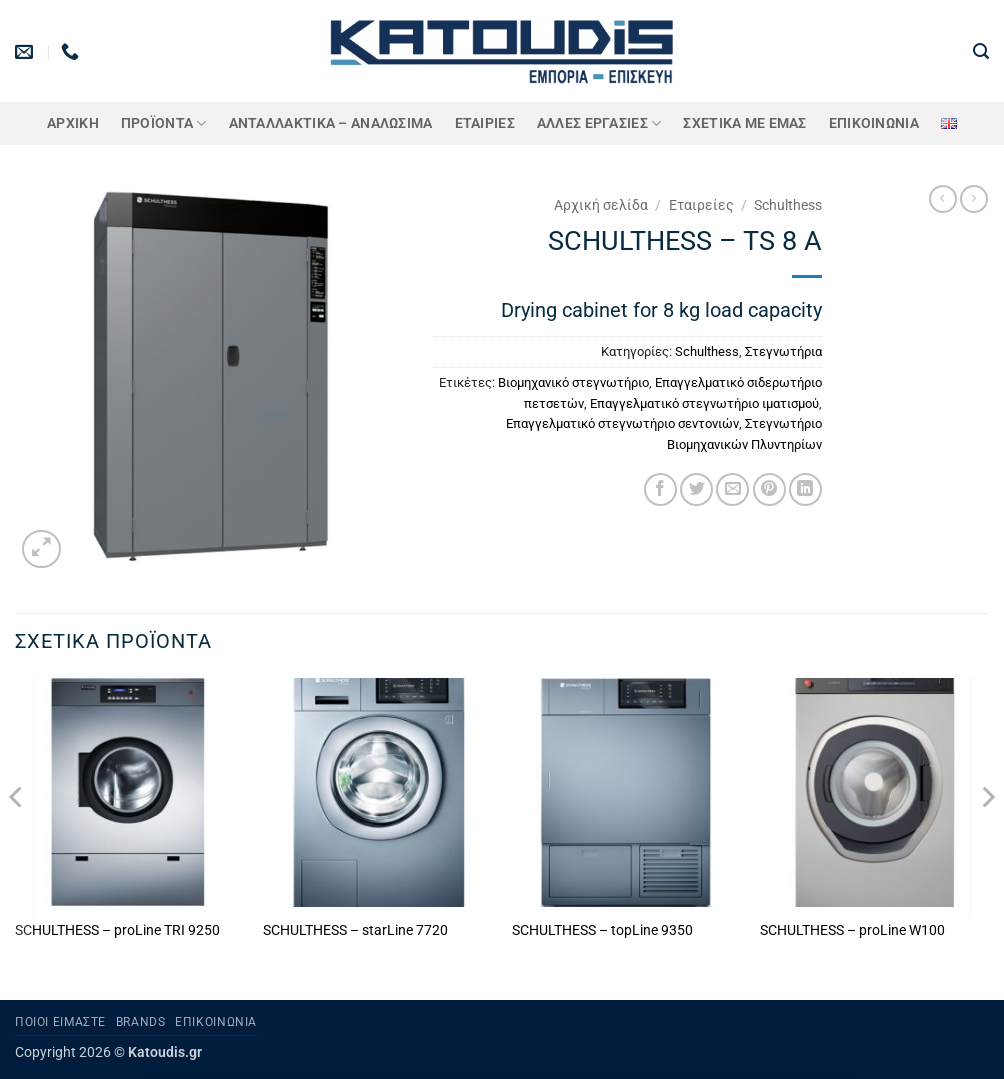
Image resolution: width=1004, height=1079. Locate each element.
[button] (981, 51)
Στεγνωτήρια (783, 351)
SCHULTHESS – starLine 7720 (355, 930)
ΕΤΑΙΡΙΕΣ (485, 123)
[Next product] (943, 199)
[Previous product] (974, 199)
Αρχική (73, 123)
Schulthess (788, 205)
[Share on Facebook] (660, 489)
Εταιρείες (701, 205)
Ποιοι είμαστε (60, 1022)
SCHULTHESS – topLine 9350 (602, 930)
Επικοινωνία (874, 123)
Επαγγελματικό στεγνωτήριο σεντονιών (622, 423)
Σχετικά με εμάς (744, 123)
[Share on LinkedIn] (805, 489)
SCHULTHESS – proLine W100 (852, 930)
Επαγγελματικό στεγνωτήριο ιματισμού (704, 403)
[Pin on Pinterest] (769, 489)
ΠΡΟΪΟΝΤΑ (164, 123)
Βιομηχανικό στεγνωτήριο (573, 382)
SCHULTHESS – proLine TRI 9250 (117, 930)
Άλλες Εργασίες (599, 123)
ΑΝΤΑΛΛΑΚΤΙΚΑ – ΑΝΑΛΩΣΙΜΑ (331, 123)
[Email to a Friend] (732, 489)
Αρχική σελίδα (601, 205)
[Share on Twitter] (696, 489)
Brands (141, 1022)
